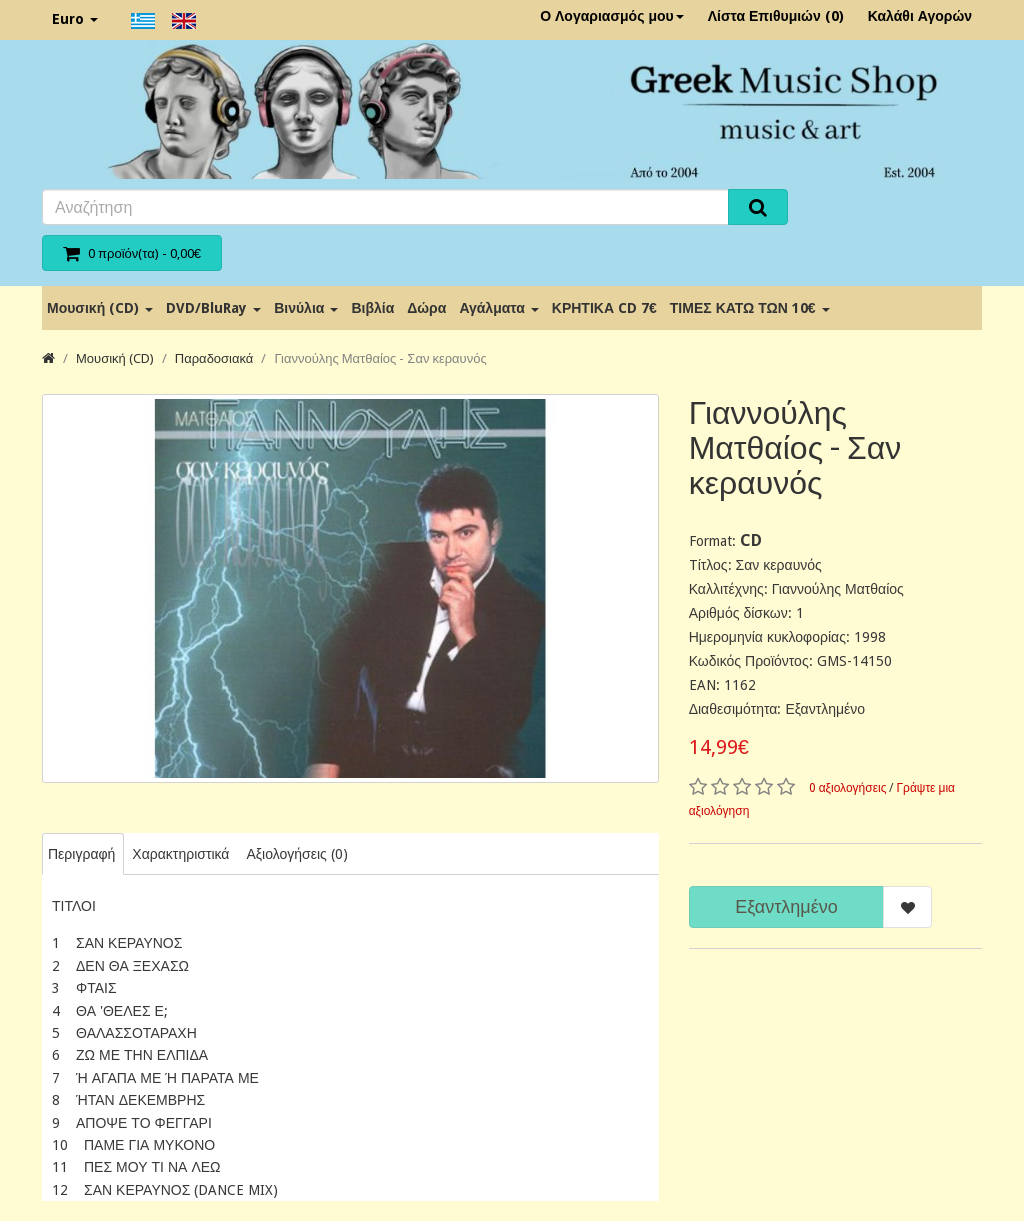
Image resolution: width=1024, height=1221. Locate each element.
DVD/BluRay (213, 308)
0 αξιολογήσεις (848, 788)
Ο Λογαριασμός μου (612, 16)
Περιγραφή (81, 854)
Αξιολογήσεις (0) (296, 854)
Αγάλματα (498, 308)
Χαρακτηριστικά (180, 854)
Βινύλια (306, 308)
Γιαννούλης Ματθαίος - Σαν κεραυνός (380, 358)
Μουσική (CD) (100, 308)
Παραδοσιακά (214, 358)
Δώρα (426, 308)
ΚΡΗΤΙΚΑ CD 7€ (604, 308)
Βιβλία (372, 308)
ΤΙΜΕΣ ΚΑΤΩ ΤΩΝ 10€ (750, 308)
